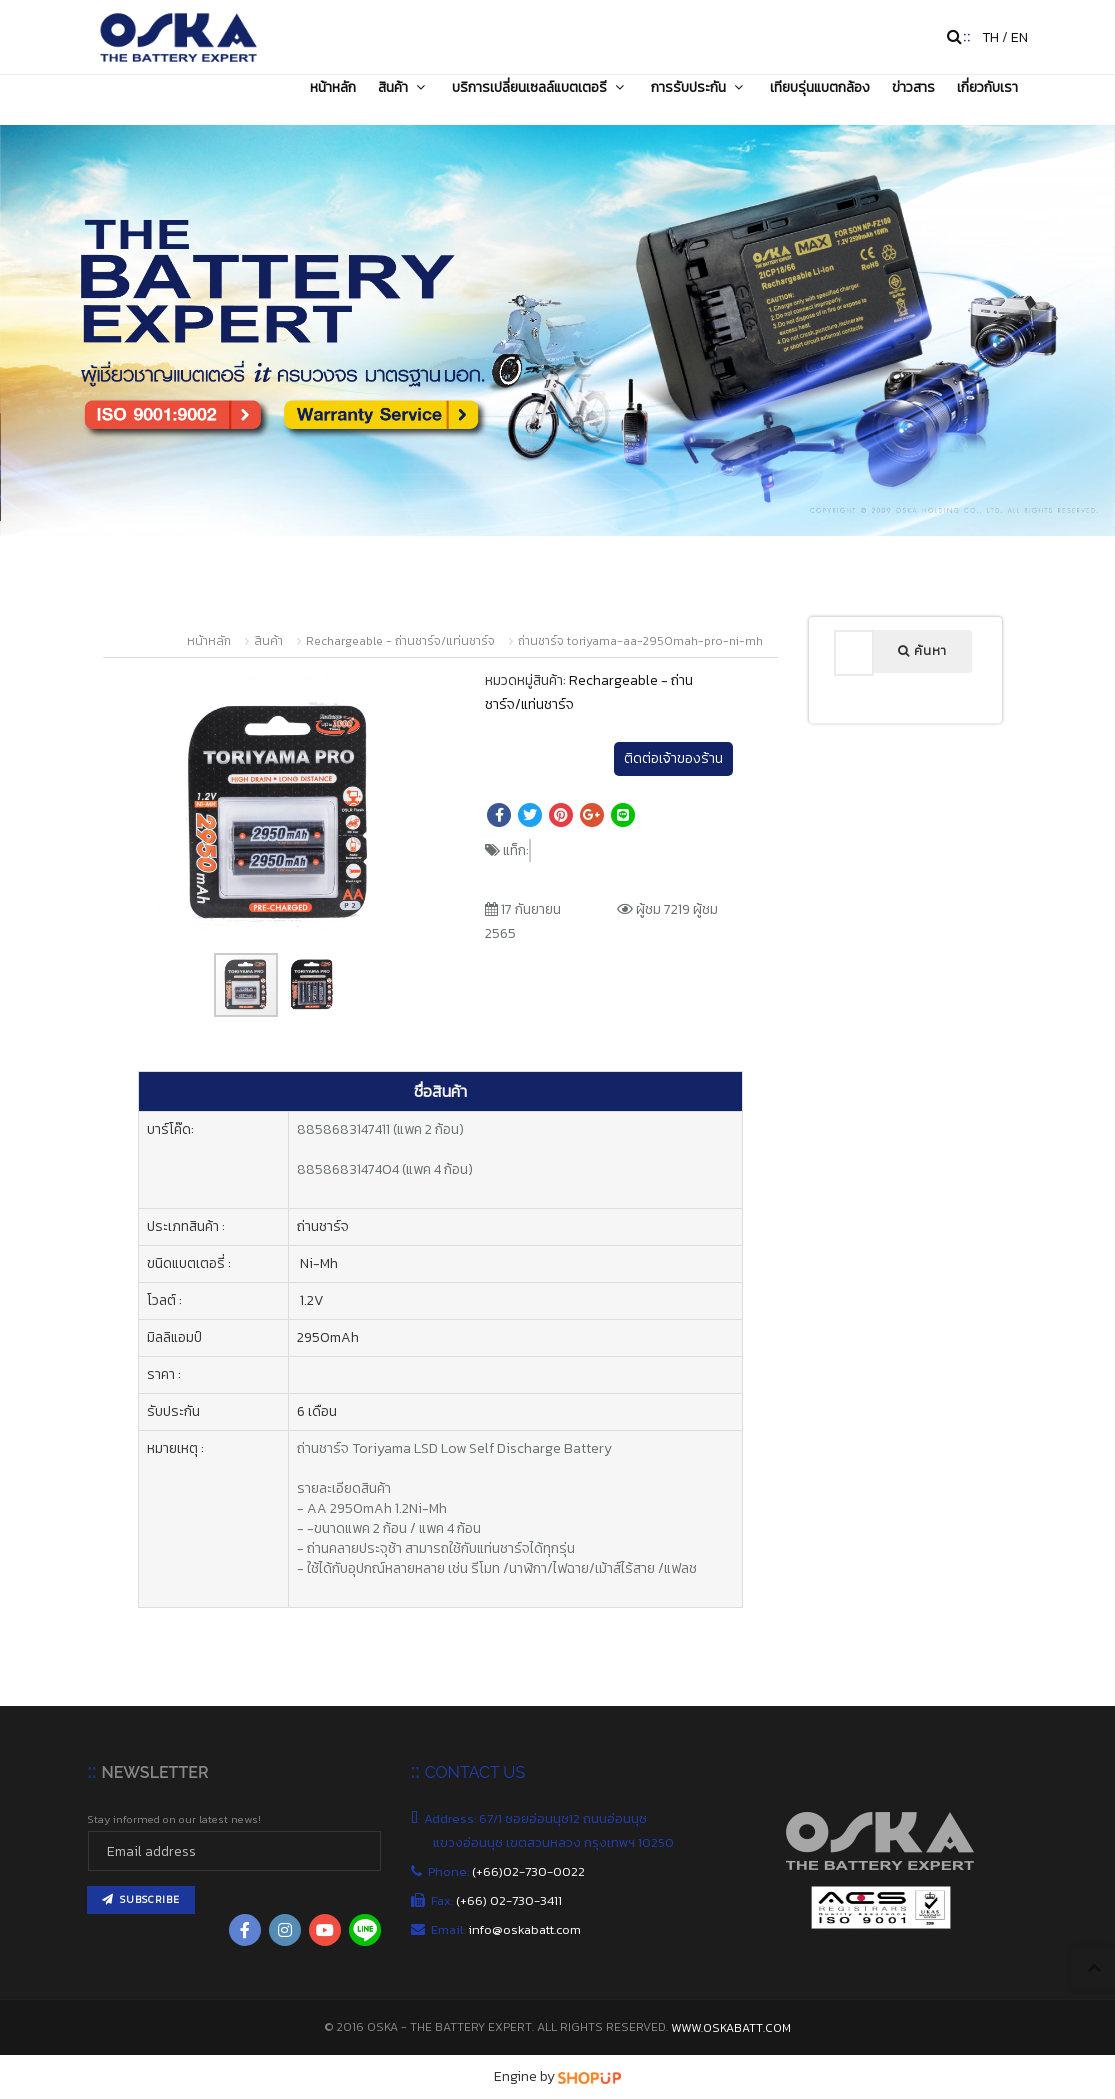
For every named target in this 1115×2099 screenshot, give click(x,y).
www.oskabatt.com (731, 2028)
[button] (397, 696)
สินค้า (404, 87)
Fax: (497, 1900)
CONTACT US (475, 1772)
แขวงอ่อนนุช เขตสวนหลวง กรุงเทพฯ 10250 (555, 1842)
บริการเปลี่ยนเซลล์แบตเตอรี (540, 87)
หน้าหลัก (333, 87)
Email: (507, 1929)
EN (1019, 37)
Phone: (509, 1871)
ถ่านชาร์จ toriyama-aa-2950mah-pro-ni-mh (640, 641)
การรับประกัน (699, 87)
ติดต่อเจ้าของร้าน (673, 758)
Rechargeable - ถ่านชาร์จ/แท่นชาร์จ (400, 641)
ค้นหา (922, 651)
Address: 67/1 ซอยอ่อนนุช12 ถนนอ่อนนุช (540, 1818)
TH (990, 37)
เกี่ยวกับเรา (987, 87)
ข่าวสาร (913, 87)
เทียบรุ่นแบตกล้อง (820, 87)
